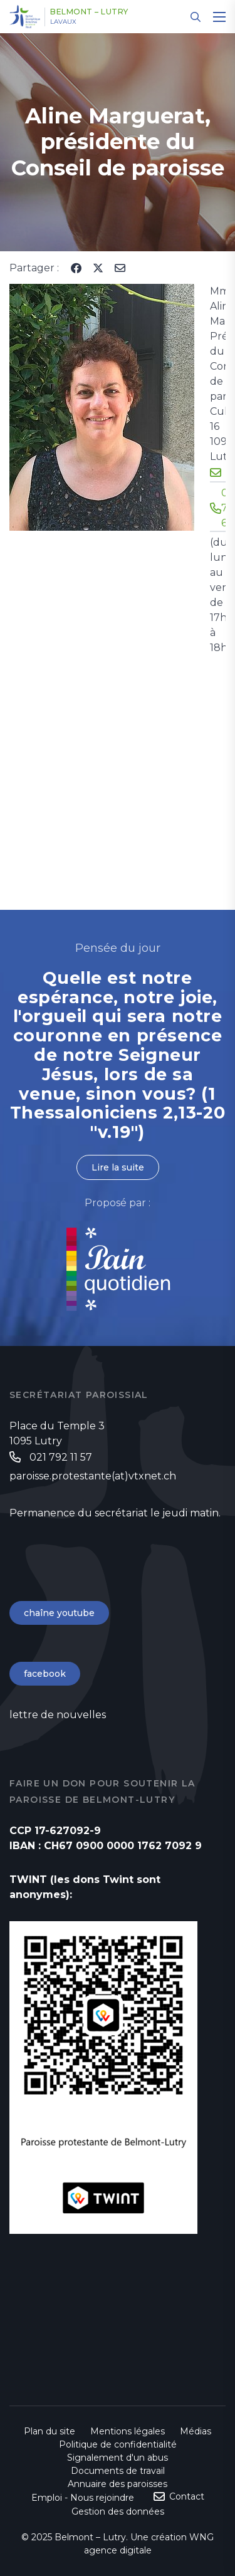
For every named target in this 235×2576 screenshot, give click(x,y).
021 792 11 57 (60, 1457)
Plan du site (49, 2431)
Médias (195, 2431)
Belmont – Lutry (89, 12)
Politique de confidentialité (118, 2444)
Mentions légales (127, 2431)
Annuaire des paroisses (117, 2484)
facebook (45, 1673)
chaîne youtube (59, 1613)
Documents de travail (118, 2470)
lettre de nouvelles (57, 1715)
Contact (186, 2496)
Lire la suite (117, 1167)
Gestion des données (117, 2511)
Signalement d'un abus (117, 2457)
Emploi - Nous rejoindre (82, 2497)
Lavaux (63, 22)
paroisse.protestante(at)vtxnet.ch (92, 1476)
